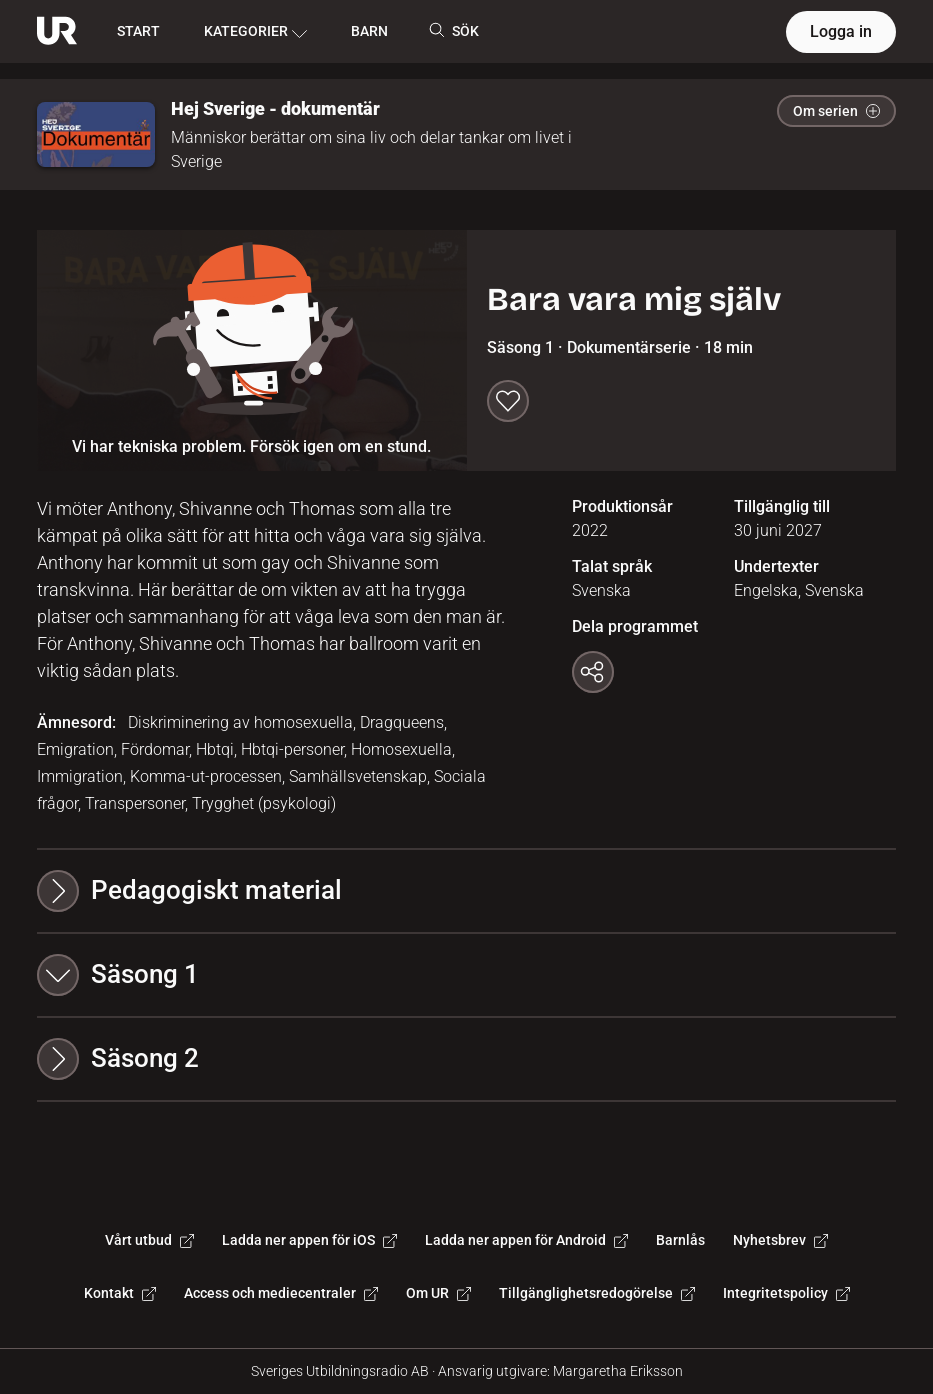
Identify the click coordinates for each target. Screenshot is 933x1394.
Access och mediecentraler (281, 1293)
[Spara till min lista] (508, 401)
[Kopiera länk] (593, 672)
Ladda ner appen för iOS (309, 1240)
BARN (369, 31)
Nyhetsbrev (780, 1240)
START (138, 31)
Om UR (438, 1293)
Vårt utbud (149, 1240)
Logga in (841, 31)
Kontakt (120, 1293)
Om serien (836, 111)
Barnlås (680, 1240)
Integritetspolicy (786, 1293)
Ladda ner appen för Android (526, 1240)
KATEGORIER (255, 32)
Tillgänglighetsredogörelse (597, 1293)
